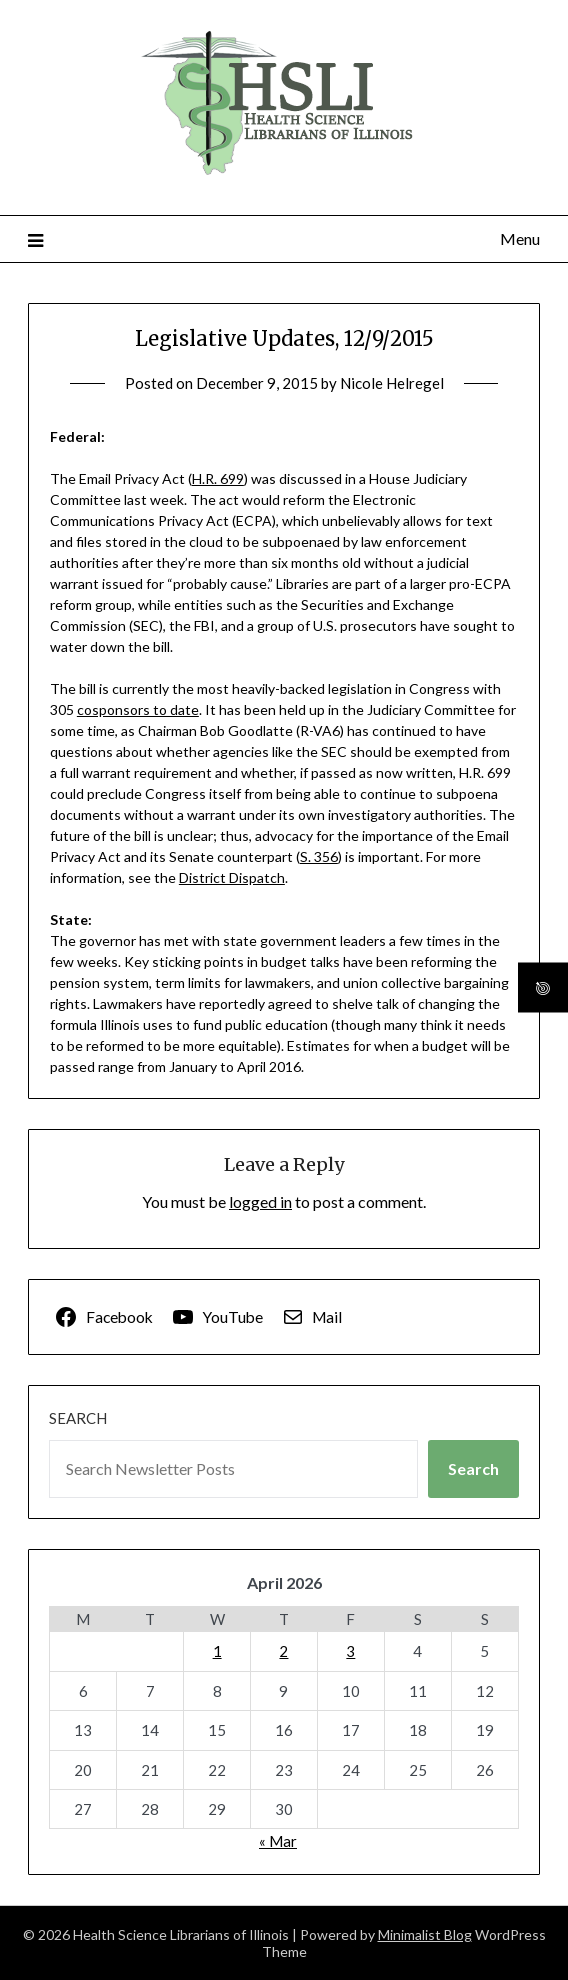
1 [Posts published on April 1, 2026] (217, 1651)
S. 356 (319, 856)
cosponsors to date (138, 709)
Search (78, 1418)
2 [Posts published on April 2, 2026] (283, 1651)
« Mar (278, 1841)
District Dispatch (232, 877)
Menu (520, 238)
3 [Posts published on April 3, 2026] (350, 1651)
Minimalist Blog (425, 1934)
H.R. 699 (218, 478)
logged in (260, 1201)
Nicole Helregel (392, 383)
